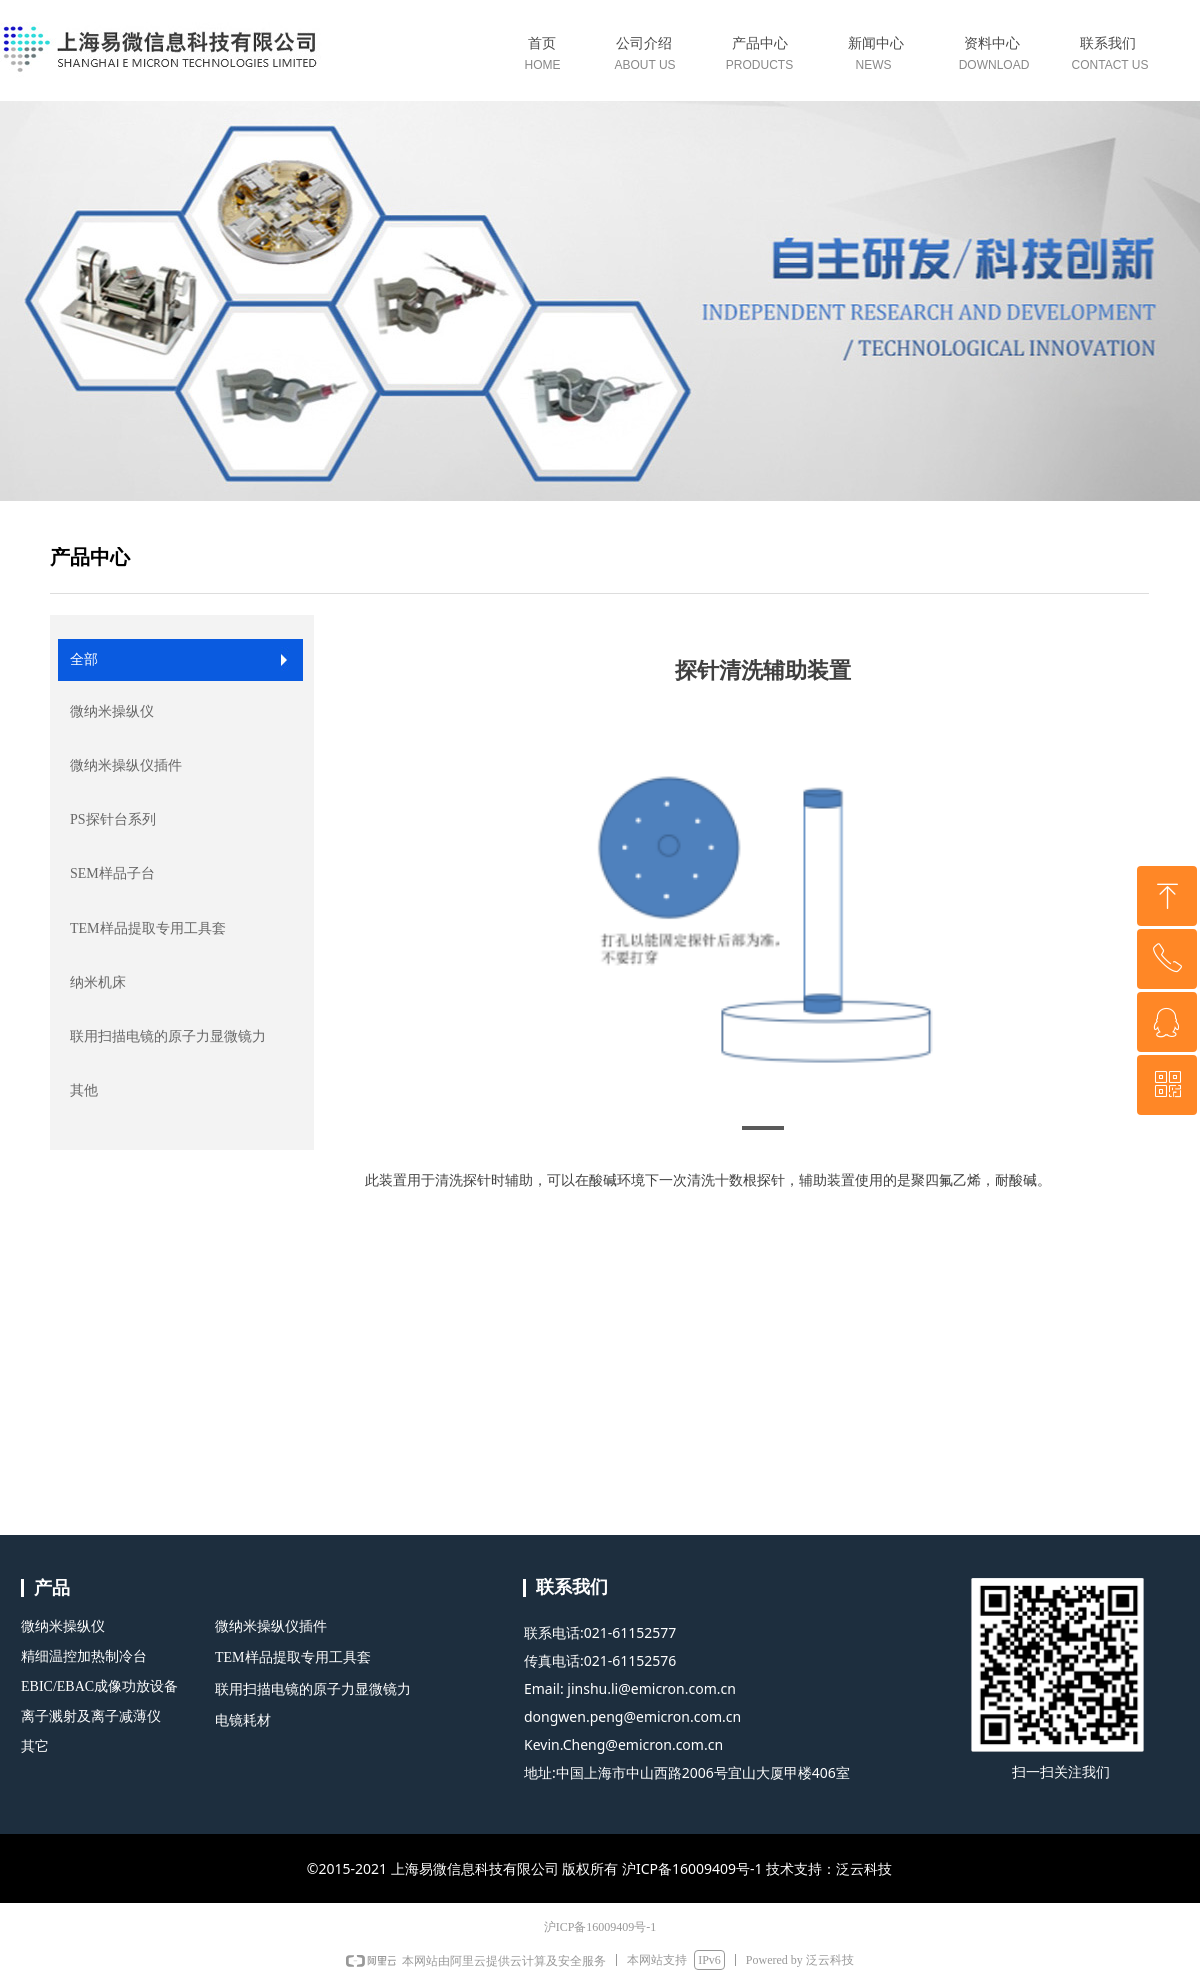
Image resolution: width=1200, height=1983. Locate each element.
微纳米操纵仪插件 (126, 765)
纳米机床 (98, 982)
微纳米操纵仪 (112, 711)
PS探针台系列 (113, 819)
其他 (84, 1090)
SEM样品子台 (112, 873)
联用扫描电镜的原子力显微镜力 (168, 1036)
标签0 (763, 58)
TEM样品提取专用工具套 (148, 928)
